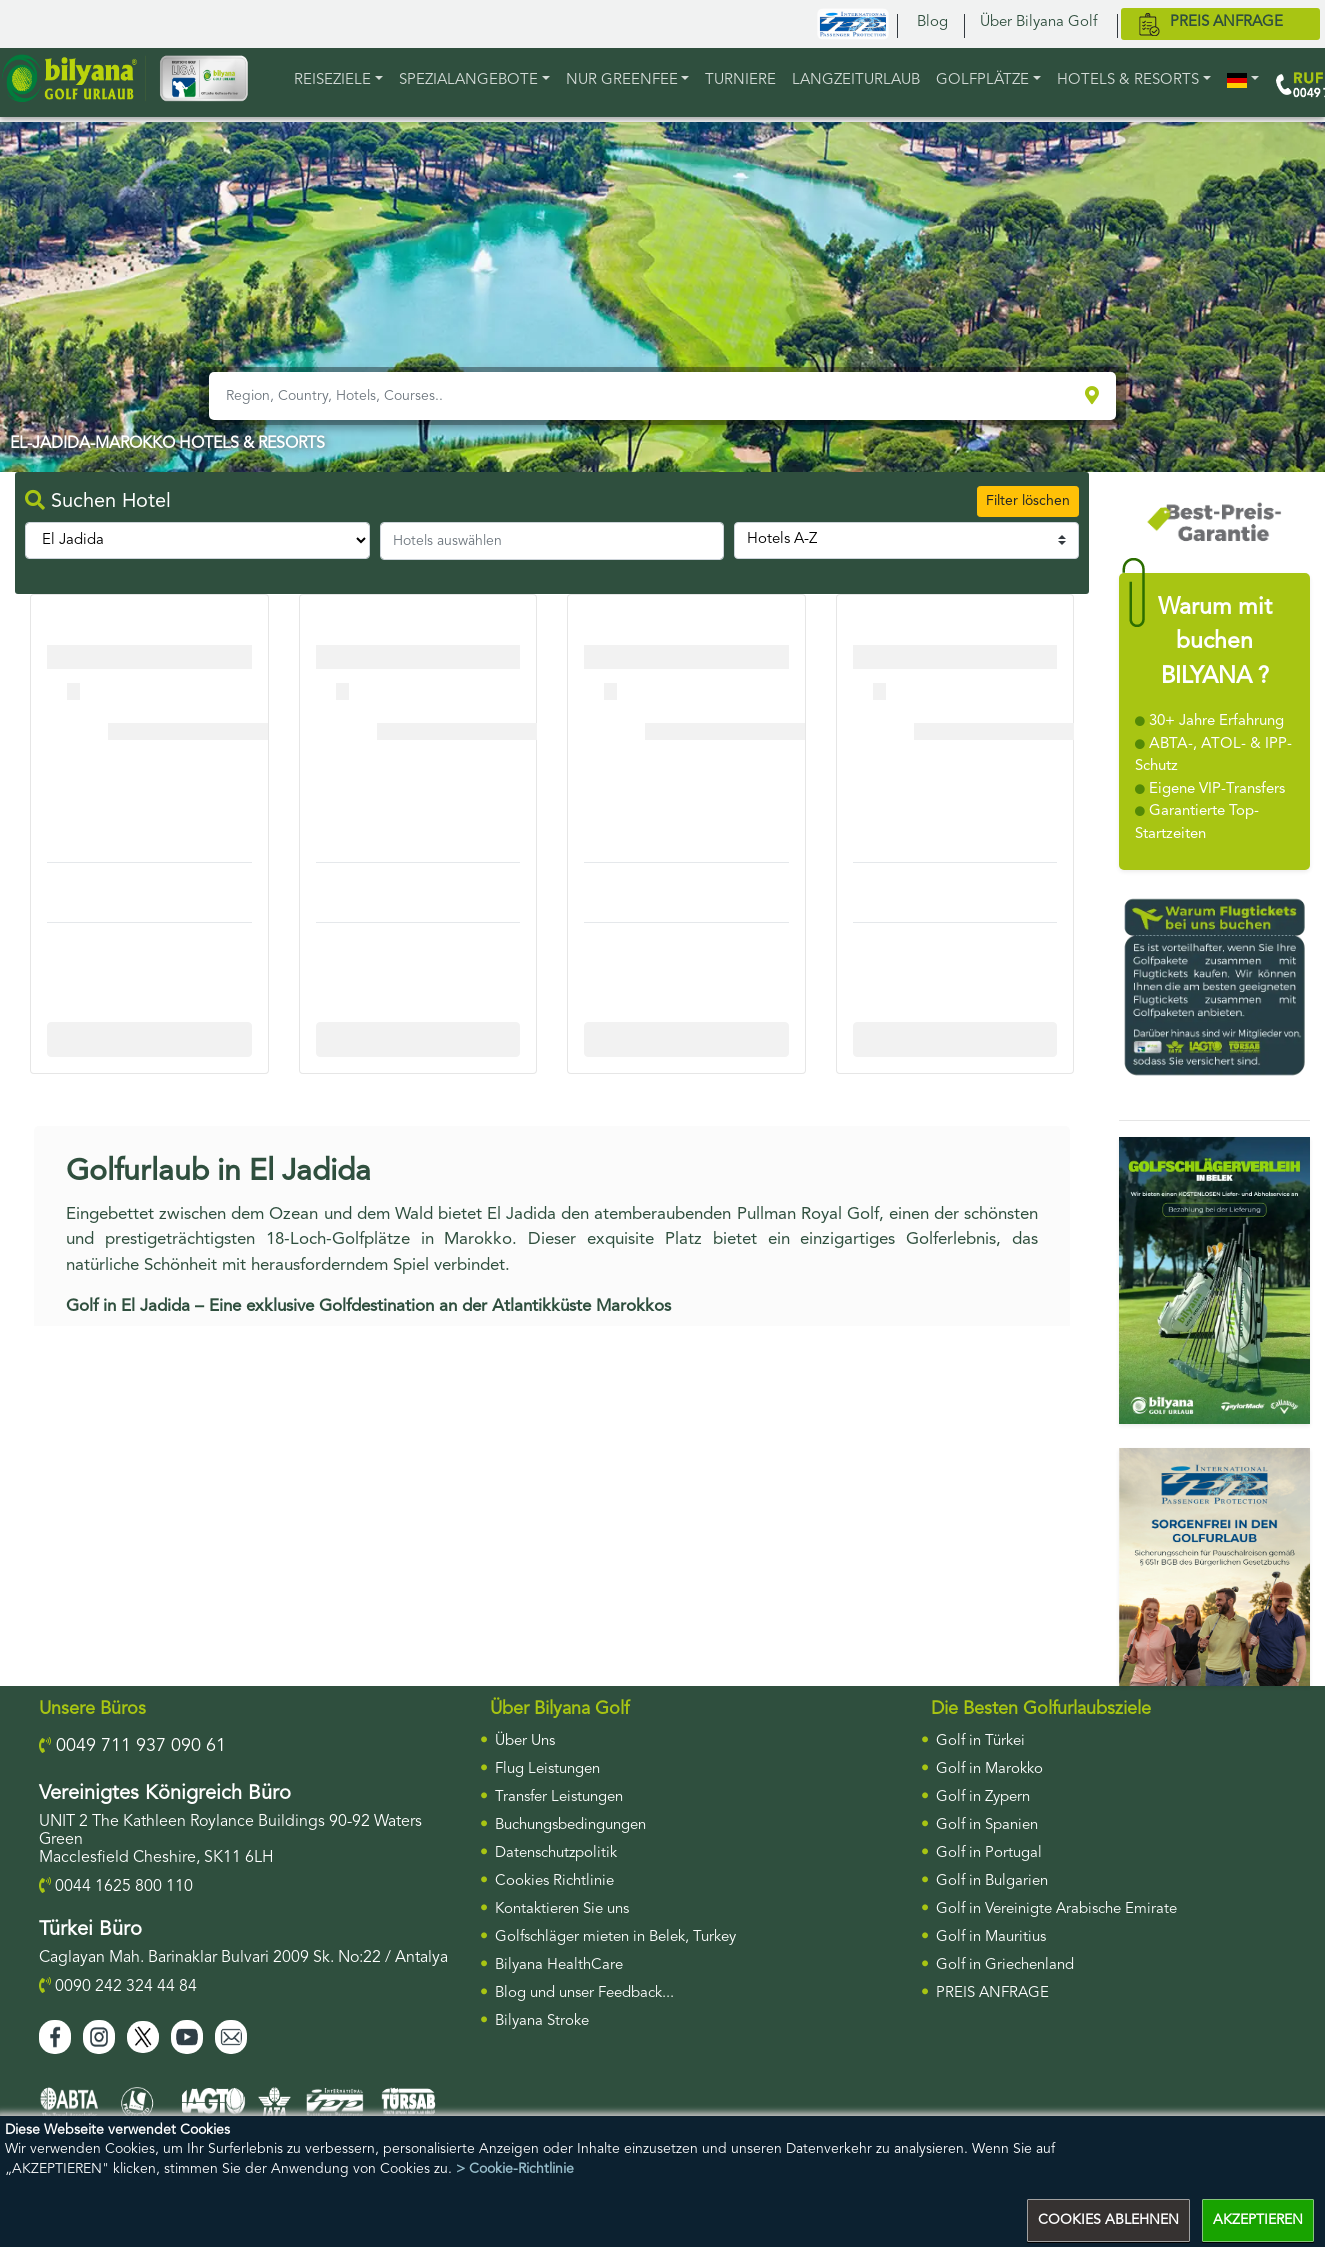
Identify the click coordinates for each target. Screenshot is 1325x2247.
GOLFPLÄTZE (982, 80)
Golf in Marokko (989, 1769)
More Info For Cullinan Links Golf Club (156, 1039)
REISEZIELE (332, 80)
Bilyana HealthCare (559, 1965)
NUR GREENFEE (622, 80)
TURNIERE (740, 80)
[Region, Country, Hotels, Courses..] (645, 396)
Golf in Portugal (989, 1853)
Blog (932, 22)
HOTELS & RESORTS (1128, 80)
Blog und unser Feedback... (584, 1993)
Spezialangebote (468, 80)
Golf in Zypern (983, 1797)
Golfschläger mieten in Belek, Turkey (615, 1937)
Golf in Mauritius (991, 1937)
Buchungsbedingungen (570, 1825)
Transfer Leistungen (559, 1797)
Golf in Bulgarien (992, 1881)
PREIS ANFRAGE (992, 1993)
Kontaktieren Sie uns (562, 1909)
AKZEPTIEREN (1258, 2220)
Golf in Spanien (987, 1825)
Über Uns (525, 1741)
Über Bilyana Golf (1038, 22)
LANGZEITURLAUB (856, 80)
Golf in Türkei (980, 1741)
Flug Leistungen (547, 1769)
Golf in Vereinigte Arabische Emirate (1056, 1909)
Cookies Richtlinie (554, 1881)
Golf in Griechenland (1005, 1965)
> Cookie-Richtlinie (515, 2169)
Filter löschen (1028, 501)
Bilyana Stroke (542, 2021)
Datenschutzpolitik (556, 1853)
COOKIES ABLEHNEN (1108, 2220)
